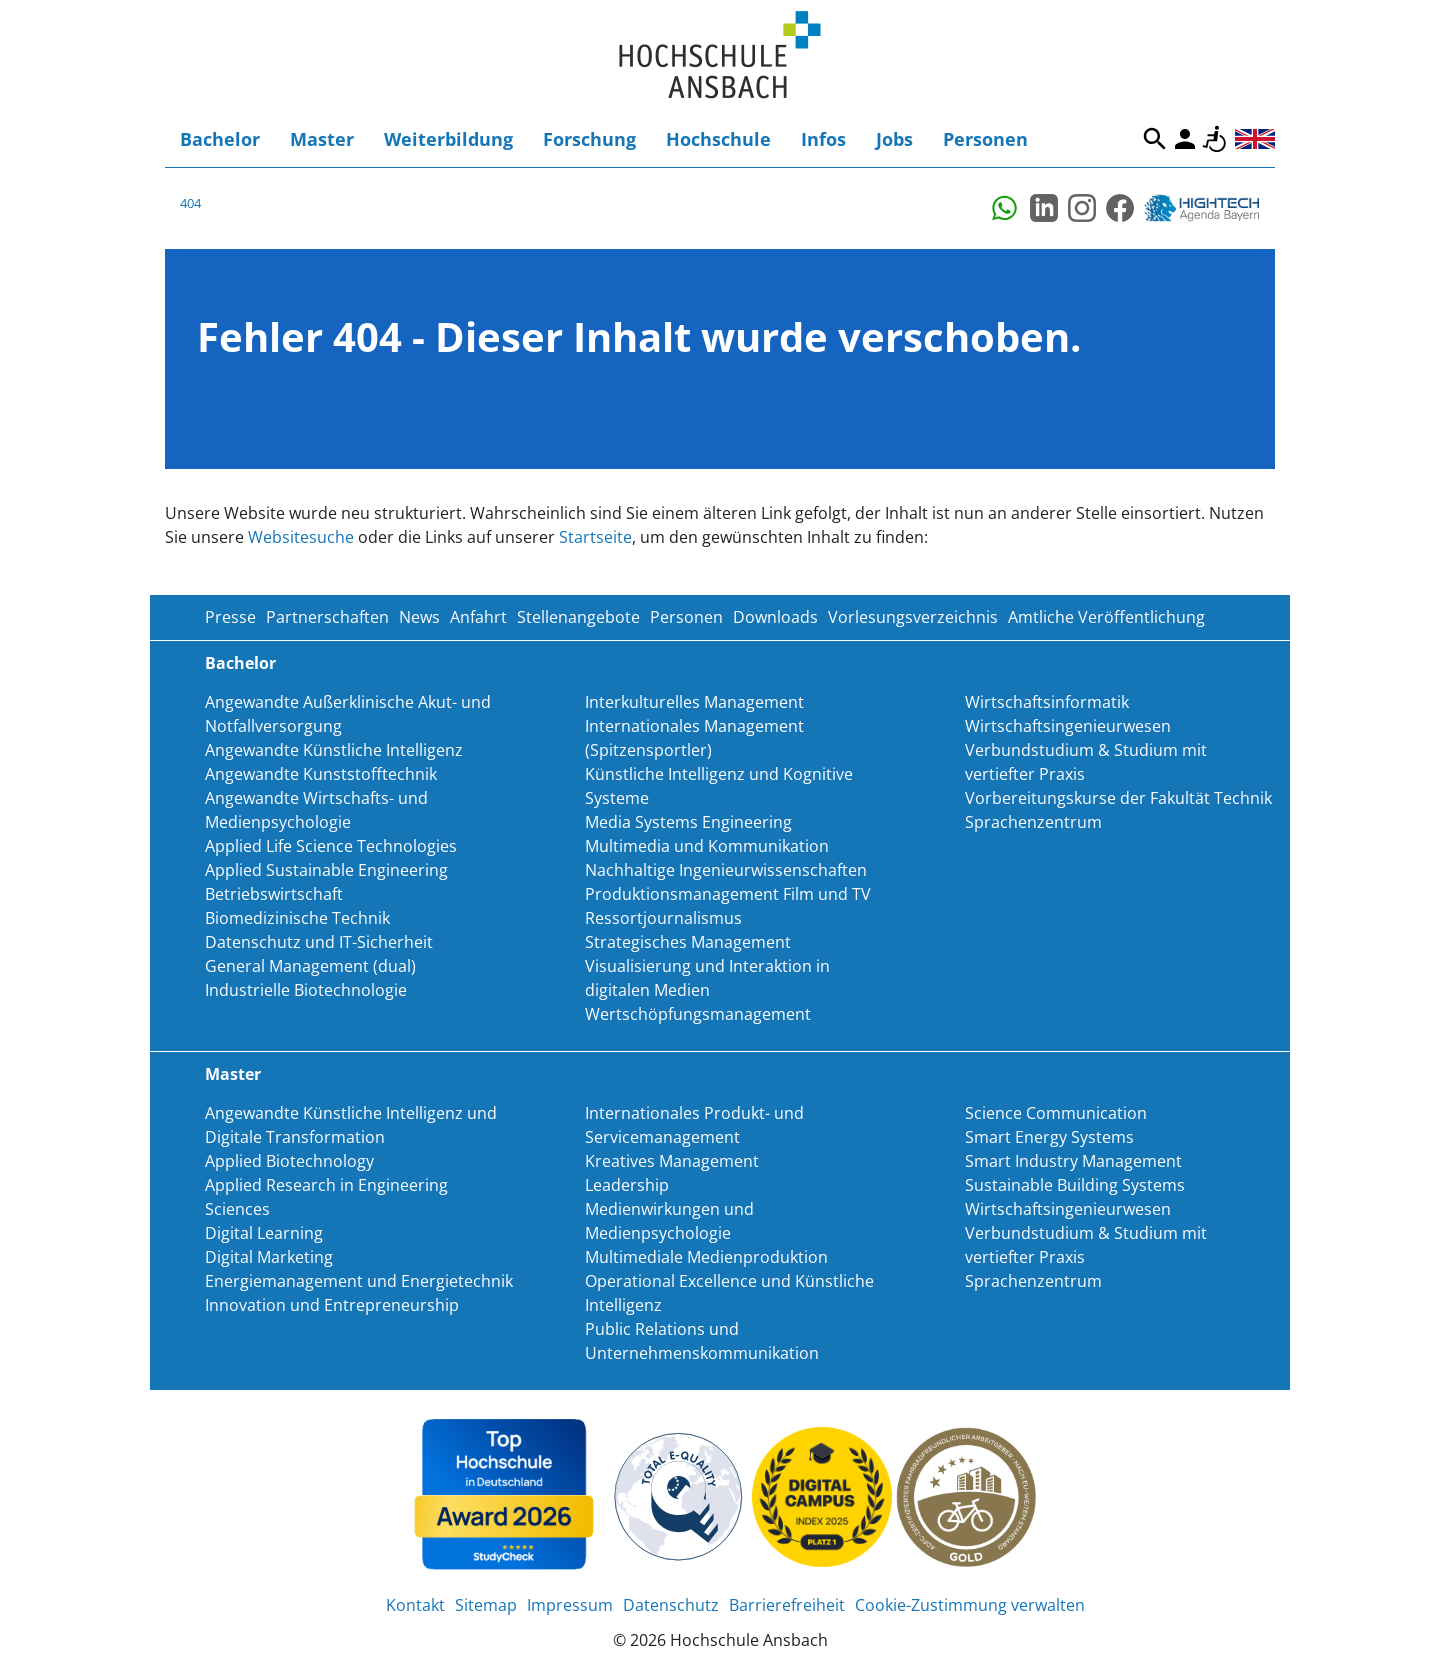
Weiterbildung (448, 139)
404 (190, 203)
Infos (823, 139)
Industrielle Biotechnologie (306, 990)
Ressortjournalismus (663, 918)
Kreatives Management (672, 1161)
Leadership (627, 1185)
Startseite (595, 537)
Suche (1155, 139)
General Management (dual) (310, 966)
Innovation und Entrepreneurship (332, 1305)
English (1255, 139)
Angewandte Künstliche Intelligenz (334, 750)
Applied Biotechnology (289, 1161)
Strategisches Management (688, 942)
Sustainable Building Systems (1075, 1185)
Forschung (589, 139)
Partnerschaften (327, 617)
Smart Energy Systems (1049, 1137)
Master (322, 139)
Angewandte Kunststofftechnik (321, 774)
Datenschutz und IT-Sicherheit (319, 942)
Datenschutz (671, 1605)
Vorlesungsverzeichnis (913, 617)
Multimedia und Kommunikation (707, 846)
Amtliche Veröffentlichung (1106, 617)
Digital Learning (264, 1233)
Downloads (775, 617)
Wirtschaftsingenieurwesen (1068, 726)
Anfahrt (478, 617)
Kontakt (415, 1605)
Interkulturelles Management (694, 702)
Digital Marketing (269, 1257)
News (419, 617)
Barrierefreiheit (1215, 139)
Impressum (570, 1605)
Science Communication (1056, 1113)
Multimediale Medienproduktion (706, 1257)
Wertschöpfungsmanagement (698, 1014)
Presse (230, 617)
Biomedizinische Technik (297, 918)
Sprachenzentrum (1033, 822)
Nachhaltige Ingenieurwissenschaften (726, 870)
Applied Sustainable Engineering (326, 870)
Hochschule (718, 139)
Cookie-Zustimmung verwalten (970, 1605)
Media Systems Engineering (688, 822)
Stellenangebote (578, 617)
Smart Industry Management (1073, 1161)
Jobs (894, 139)
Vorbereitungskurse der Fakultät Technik (1118, 798)
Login (1185, 139)
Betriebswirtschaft (274, 894)
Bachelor (220, 139)
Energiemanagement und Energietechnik (359, 1281)
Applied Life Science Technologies (331, 846)
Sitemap (486, 1605)
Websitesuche (301, 537)
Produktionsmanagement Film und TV (728, 894)
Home (720, 55)
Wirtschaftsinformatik (1047, 702)
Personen (985, 139)
